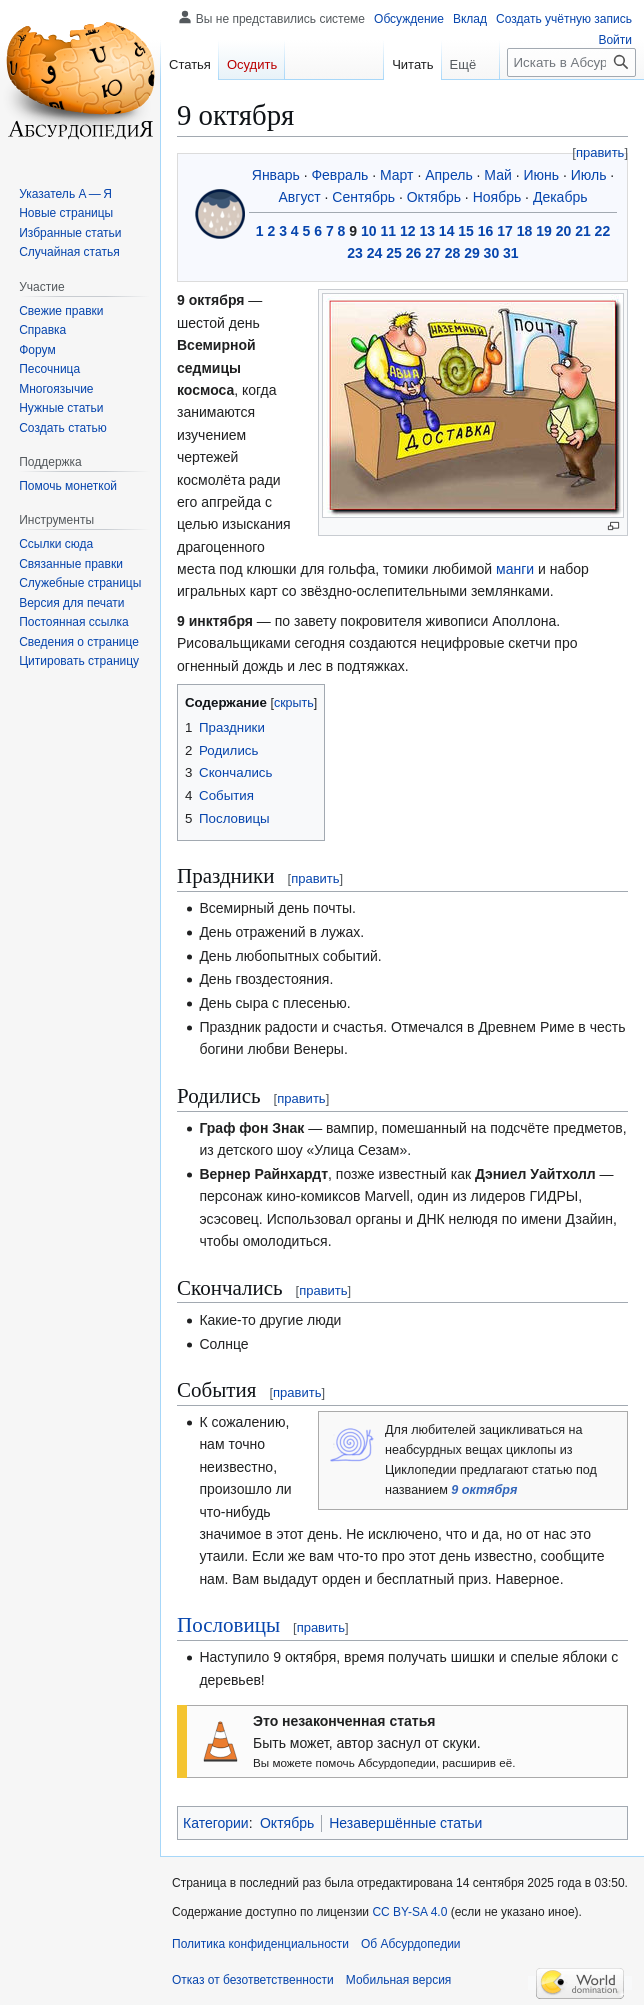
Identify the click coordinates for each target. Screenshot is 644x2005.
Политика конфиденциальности (260, 1944)
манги (515, 569)
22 (603, 231)
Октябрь (434, 197)
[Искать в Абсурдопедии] (571, 62)
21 (583, 231)
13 (427, 231)
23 (355, 253)
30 (492, 253)
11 (388, 231)
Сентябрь (363, 197)
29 (472, 253)
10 (369, 231)
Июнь (541, 175)
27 (433, 253)
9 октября (484, 1490)
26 (414, 253)
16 (486, 231)
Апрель (449, 175)
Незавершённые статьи (405, 1823)
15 (466, 231)
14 (447, 231)
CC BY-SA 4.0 (409, 1912)
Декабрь (560, 197)
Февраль (339, 175)
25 (394, 253)
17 (505, 231)
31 (511, 253)
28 (453, 253)
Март (397, 175)
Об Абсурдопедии (411, 1944)
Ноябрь (497, 197)
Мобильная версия (399, 1980)
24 (375, 253)
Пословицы (228, 1625)
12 (408, 231)
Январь (276, 175)
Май (497, 175)
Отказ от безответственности (253, 1980)
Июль (589, 175)
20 (564, 231)
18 (525, 231)
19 (544, 231)
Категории (216, 1823)
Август (300, 197)
